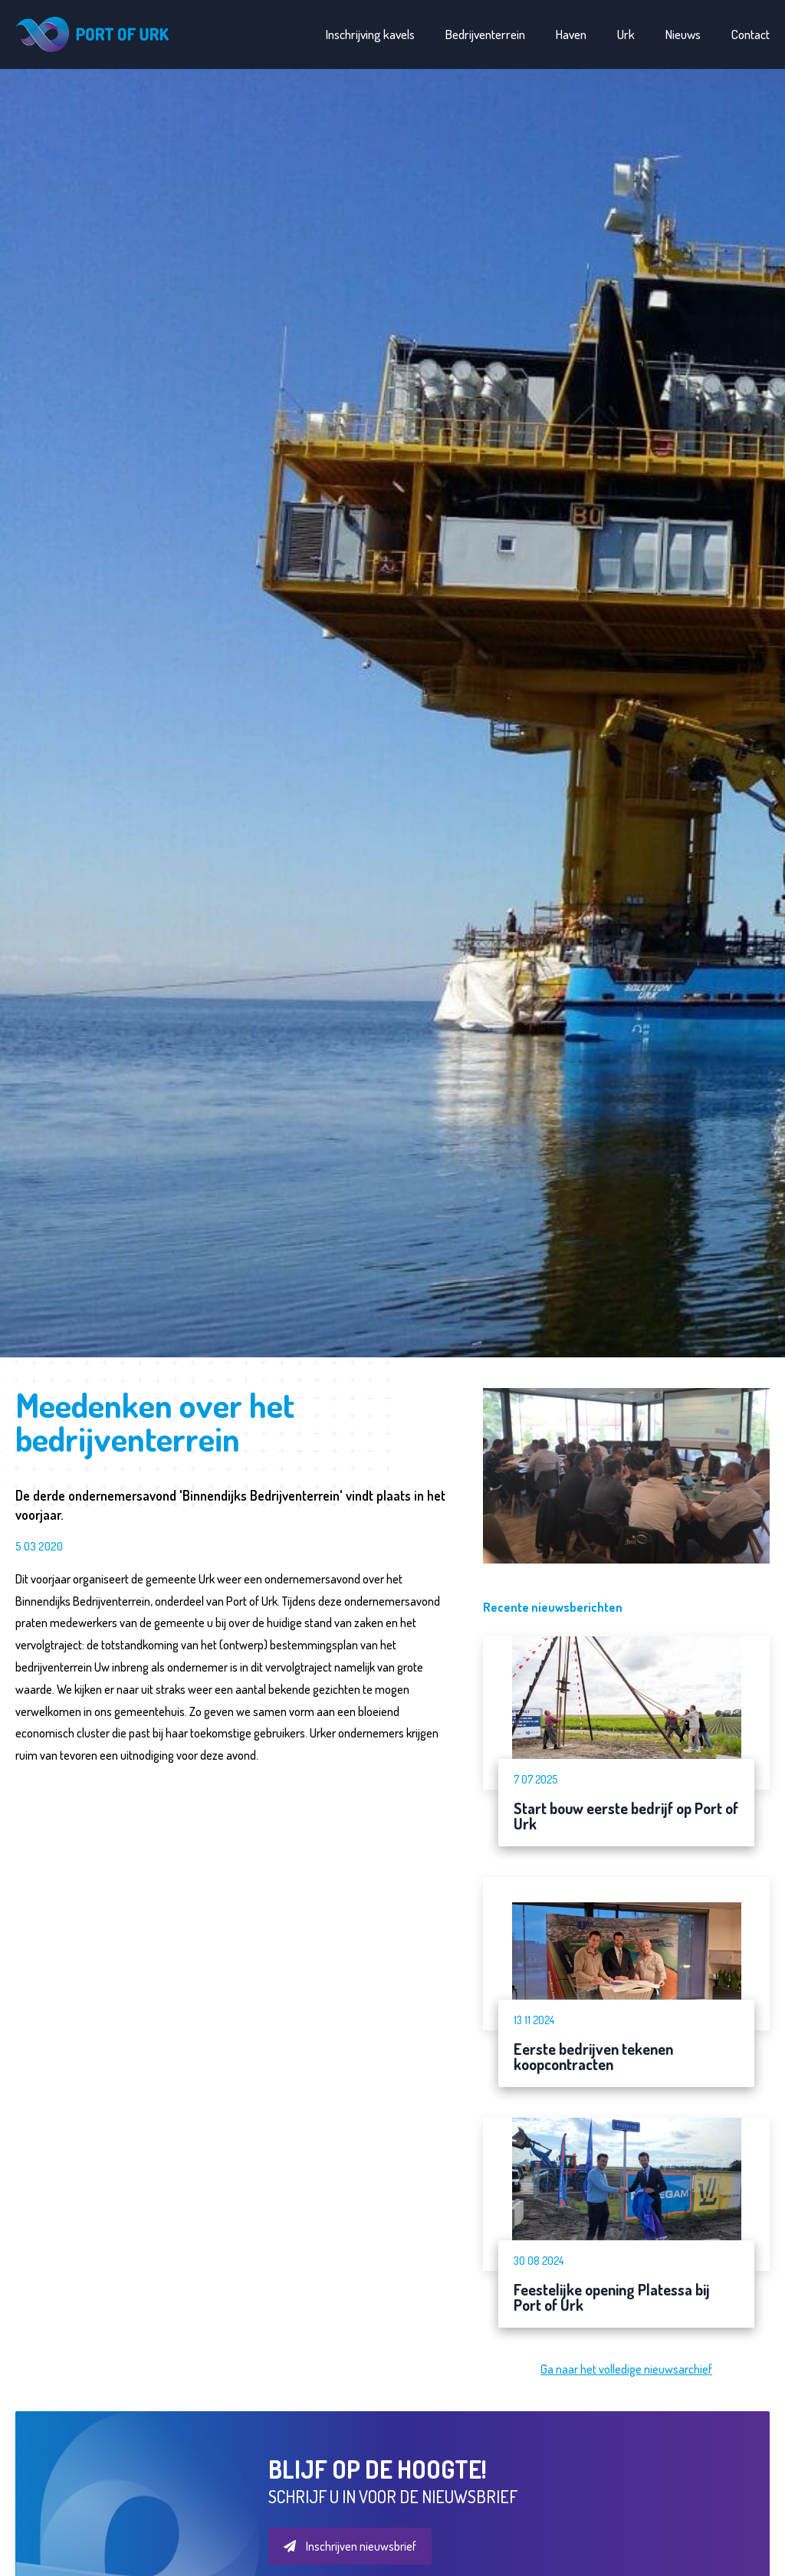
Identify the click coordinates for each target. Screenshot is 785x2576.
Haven (571, 34)
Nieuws (683, 34)
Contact (750, 34)
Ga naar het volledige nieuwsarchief (626, 2369)
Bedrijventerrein (485, 34)
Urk (626, 34)
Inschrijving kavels (370, 34)
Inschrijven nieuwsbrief (350, 2546)
